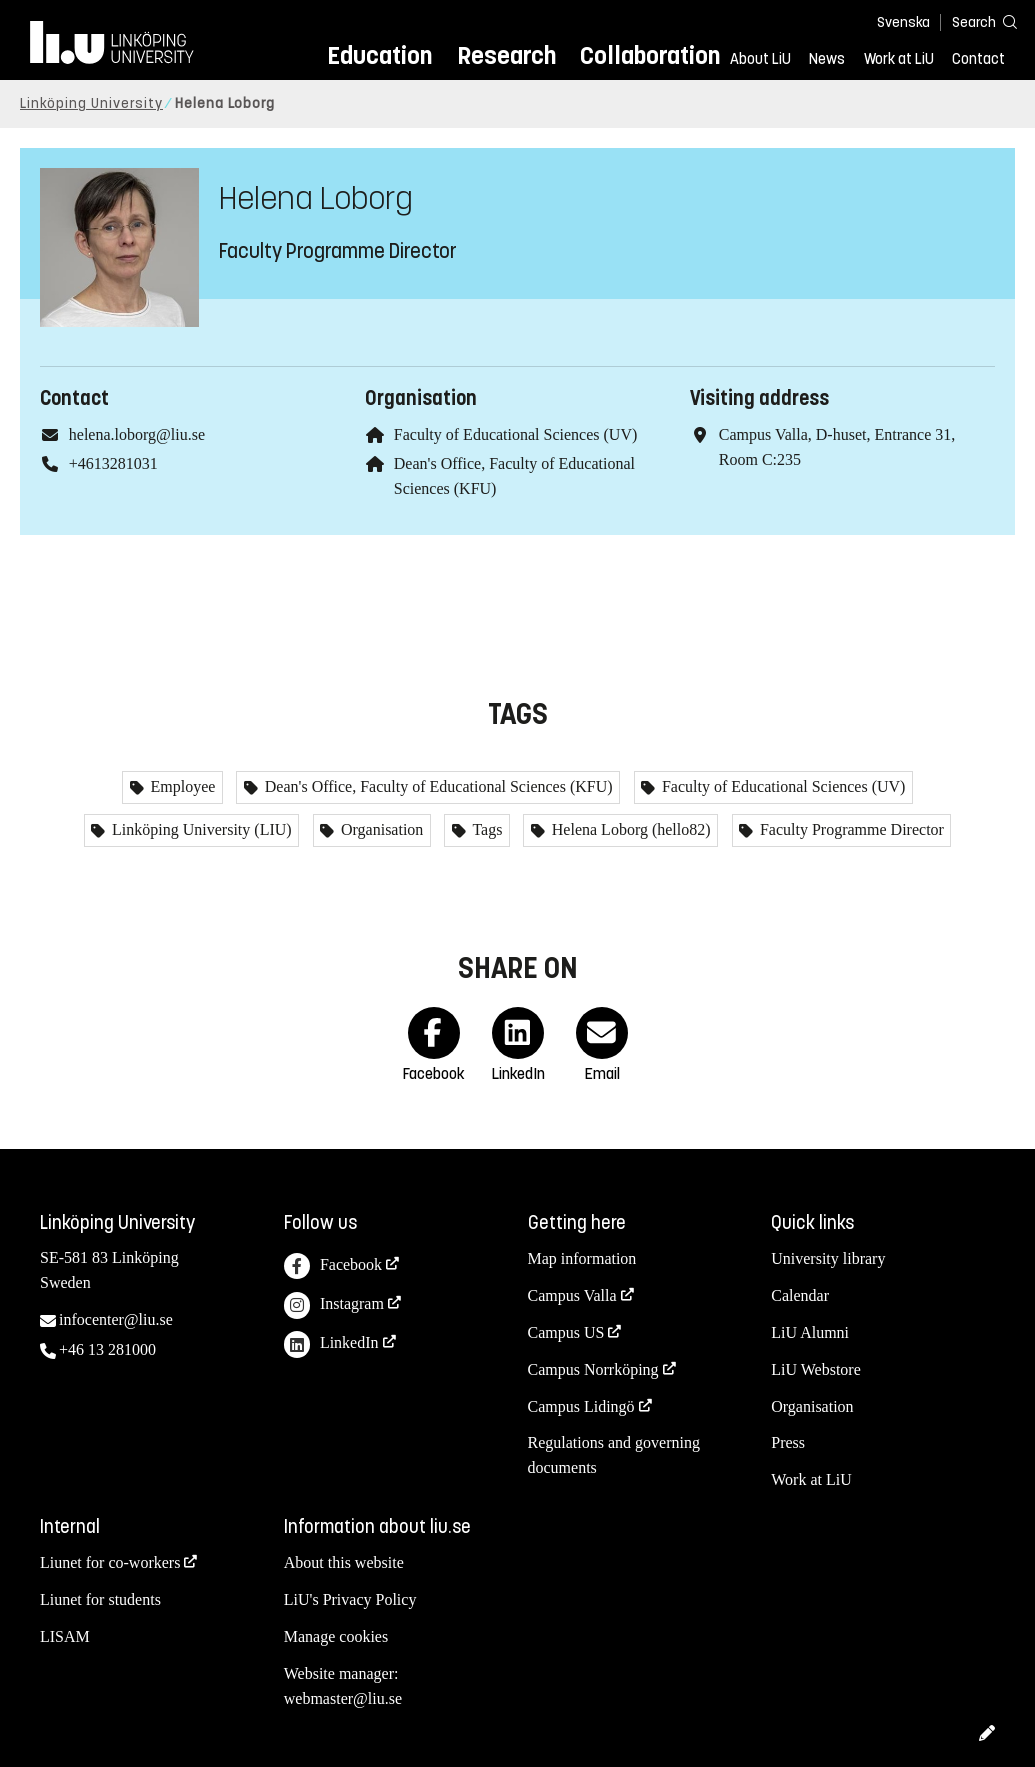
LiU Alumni (810, 1332)
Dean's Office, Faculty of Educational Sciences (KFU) (437, 786)
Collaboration (650, 55)
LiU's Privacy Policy (350, 1599)
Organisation (380, 829)
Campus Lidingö (581, 1406)
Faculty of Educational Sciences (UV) (515, 434)
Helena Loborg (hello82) (629, 829)
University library (828, 1258)
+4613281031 (113, 463)
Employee (181, 786)
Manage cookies (336, 1636)
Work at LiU (899, 59)
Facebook (333, 1266)
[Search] (975, 21)
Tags (486, 829)
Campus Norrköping (593, 1369)
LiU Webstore (816, 1369)
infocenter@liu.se (116, 1319)
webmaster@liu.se (343, 1698)
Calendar (800, 1295)
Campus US (566, 1332)
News (827, 59)
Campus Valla (572, 1295)
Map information (582, 1258)
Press (788, 1442)
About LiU (760, 59)
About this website (344, 1562)
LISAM (65, 1636)
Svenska (903, 22)
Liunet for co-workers (110, 1562)
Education (379, 55)
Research (506, 55)
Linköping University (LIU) (200, 829)
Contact (978, 59)
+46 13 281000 (107, 1349)
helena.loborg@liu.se (137, 434)
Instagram (334, 1305)
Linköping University (91, 103)
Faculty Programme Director (850, 829)
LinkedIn (331, 1344)
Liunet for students (100, 1599)
